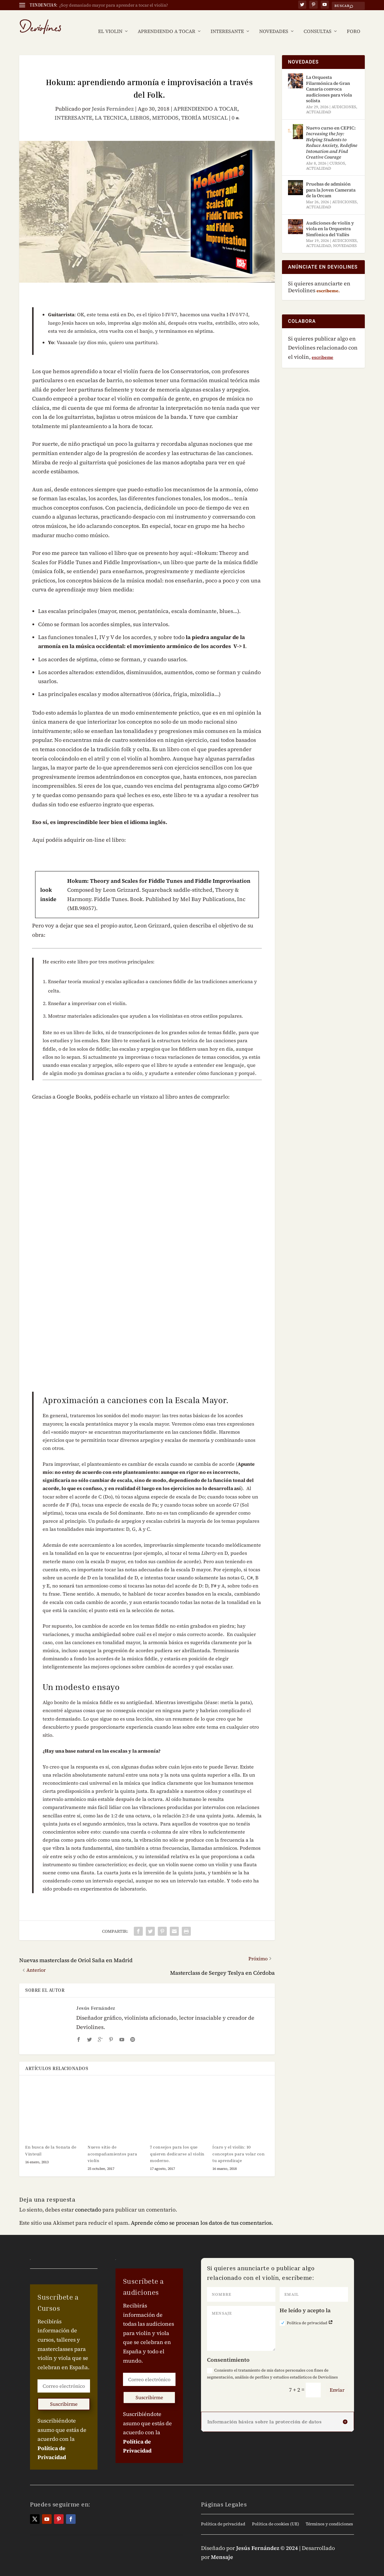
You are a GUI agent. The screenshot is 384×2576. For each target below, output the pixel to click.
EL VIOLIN (110, 22)
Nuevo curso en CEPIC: (331, 133)
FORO (353, 22)
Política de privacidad (306, 2314)
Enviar (337, 2381)
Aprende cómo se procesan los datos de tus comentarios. (202, 2214)
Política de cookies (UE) (275, 2515)
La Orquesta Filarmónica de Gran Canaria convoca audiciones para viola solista (329, 80)
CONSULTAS (318, 22)
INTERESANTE (227, 22)
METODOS (165, 108)
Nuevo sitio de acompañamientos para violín (112, 2144)
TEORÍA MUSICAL (204, 108)
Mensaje (222, 2548)
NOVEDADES (273, 22)
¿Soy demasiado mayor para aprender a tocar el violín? (113, 5)
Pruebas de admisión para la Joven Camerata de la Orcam (331, 181)
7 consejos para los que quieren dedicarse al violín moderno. (177, 2144)
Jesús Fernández (113, 99)
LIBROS (139, 108)
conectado (88, 2200)
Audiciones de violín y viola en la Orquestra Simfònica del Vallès (330, 220)
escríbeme (322, 348)
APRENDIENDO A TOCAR (166, 22)
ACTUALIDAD (318, 103)
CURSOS (337, 154)
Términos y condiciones (329, 2515)
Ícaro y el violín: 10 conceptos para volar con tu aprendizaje (238, 2144)
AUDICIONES (344, 97)
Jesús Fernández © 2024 (267, 2539)
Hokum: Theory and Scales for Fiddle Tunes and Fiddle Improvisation (158, 872)
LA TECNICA (111, 108)
